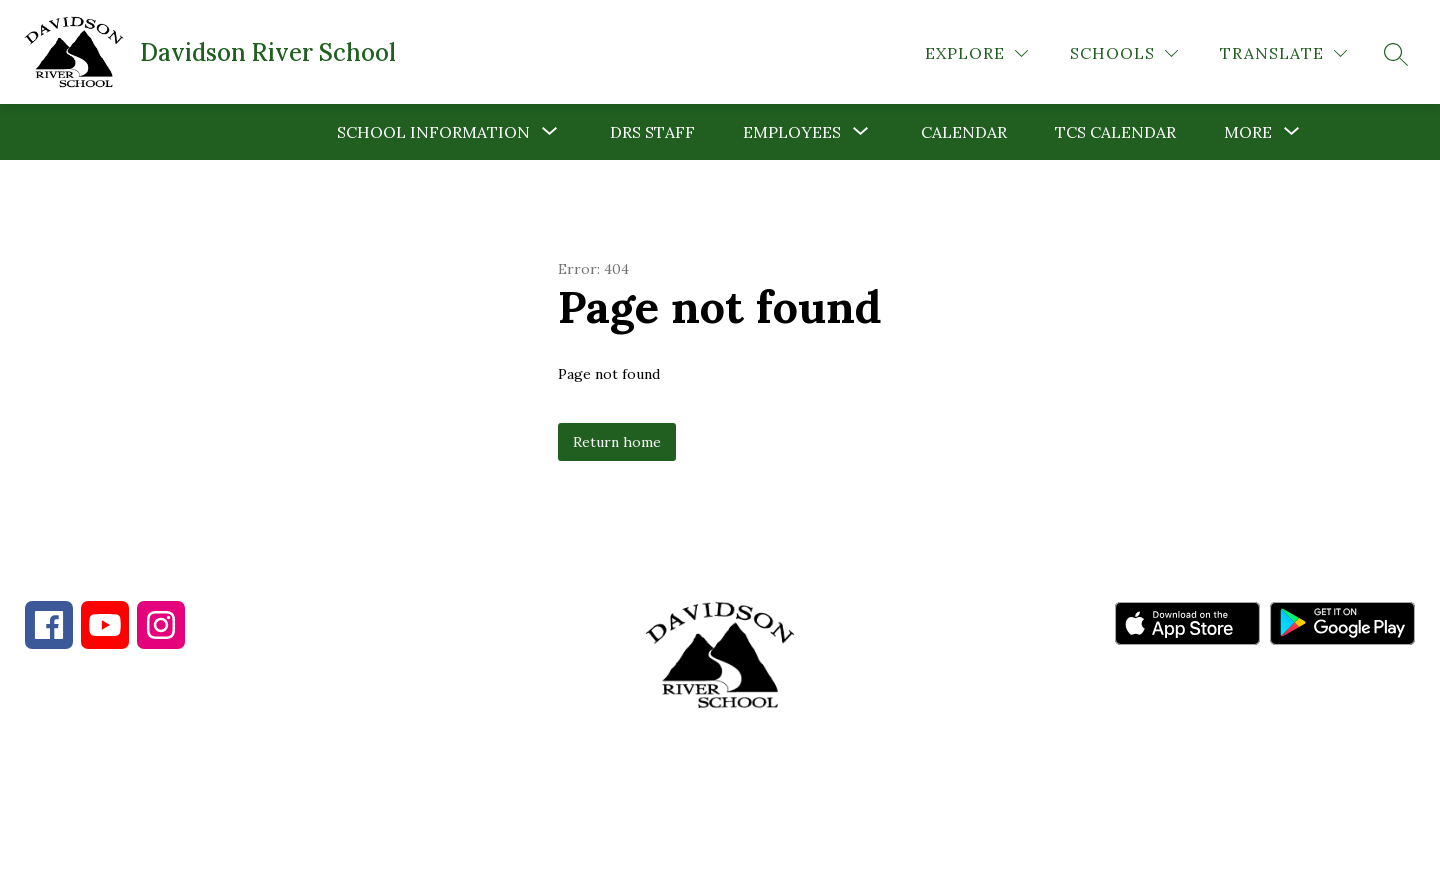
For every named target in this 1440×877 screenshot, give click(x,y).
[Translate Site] (1283, 53)
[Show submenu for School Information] (433, 132)
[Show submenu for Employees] (792, 132)
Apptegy (762, 848)
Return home (617, 442)
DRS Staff (652, 132)
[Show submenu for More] (1248, 132)
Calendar (964, 132)
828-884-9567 (201, 769)
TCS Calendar (1115, 132)
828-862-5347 (378, 769)
